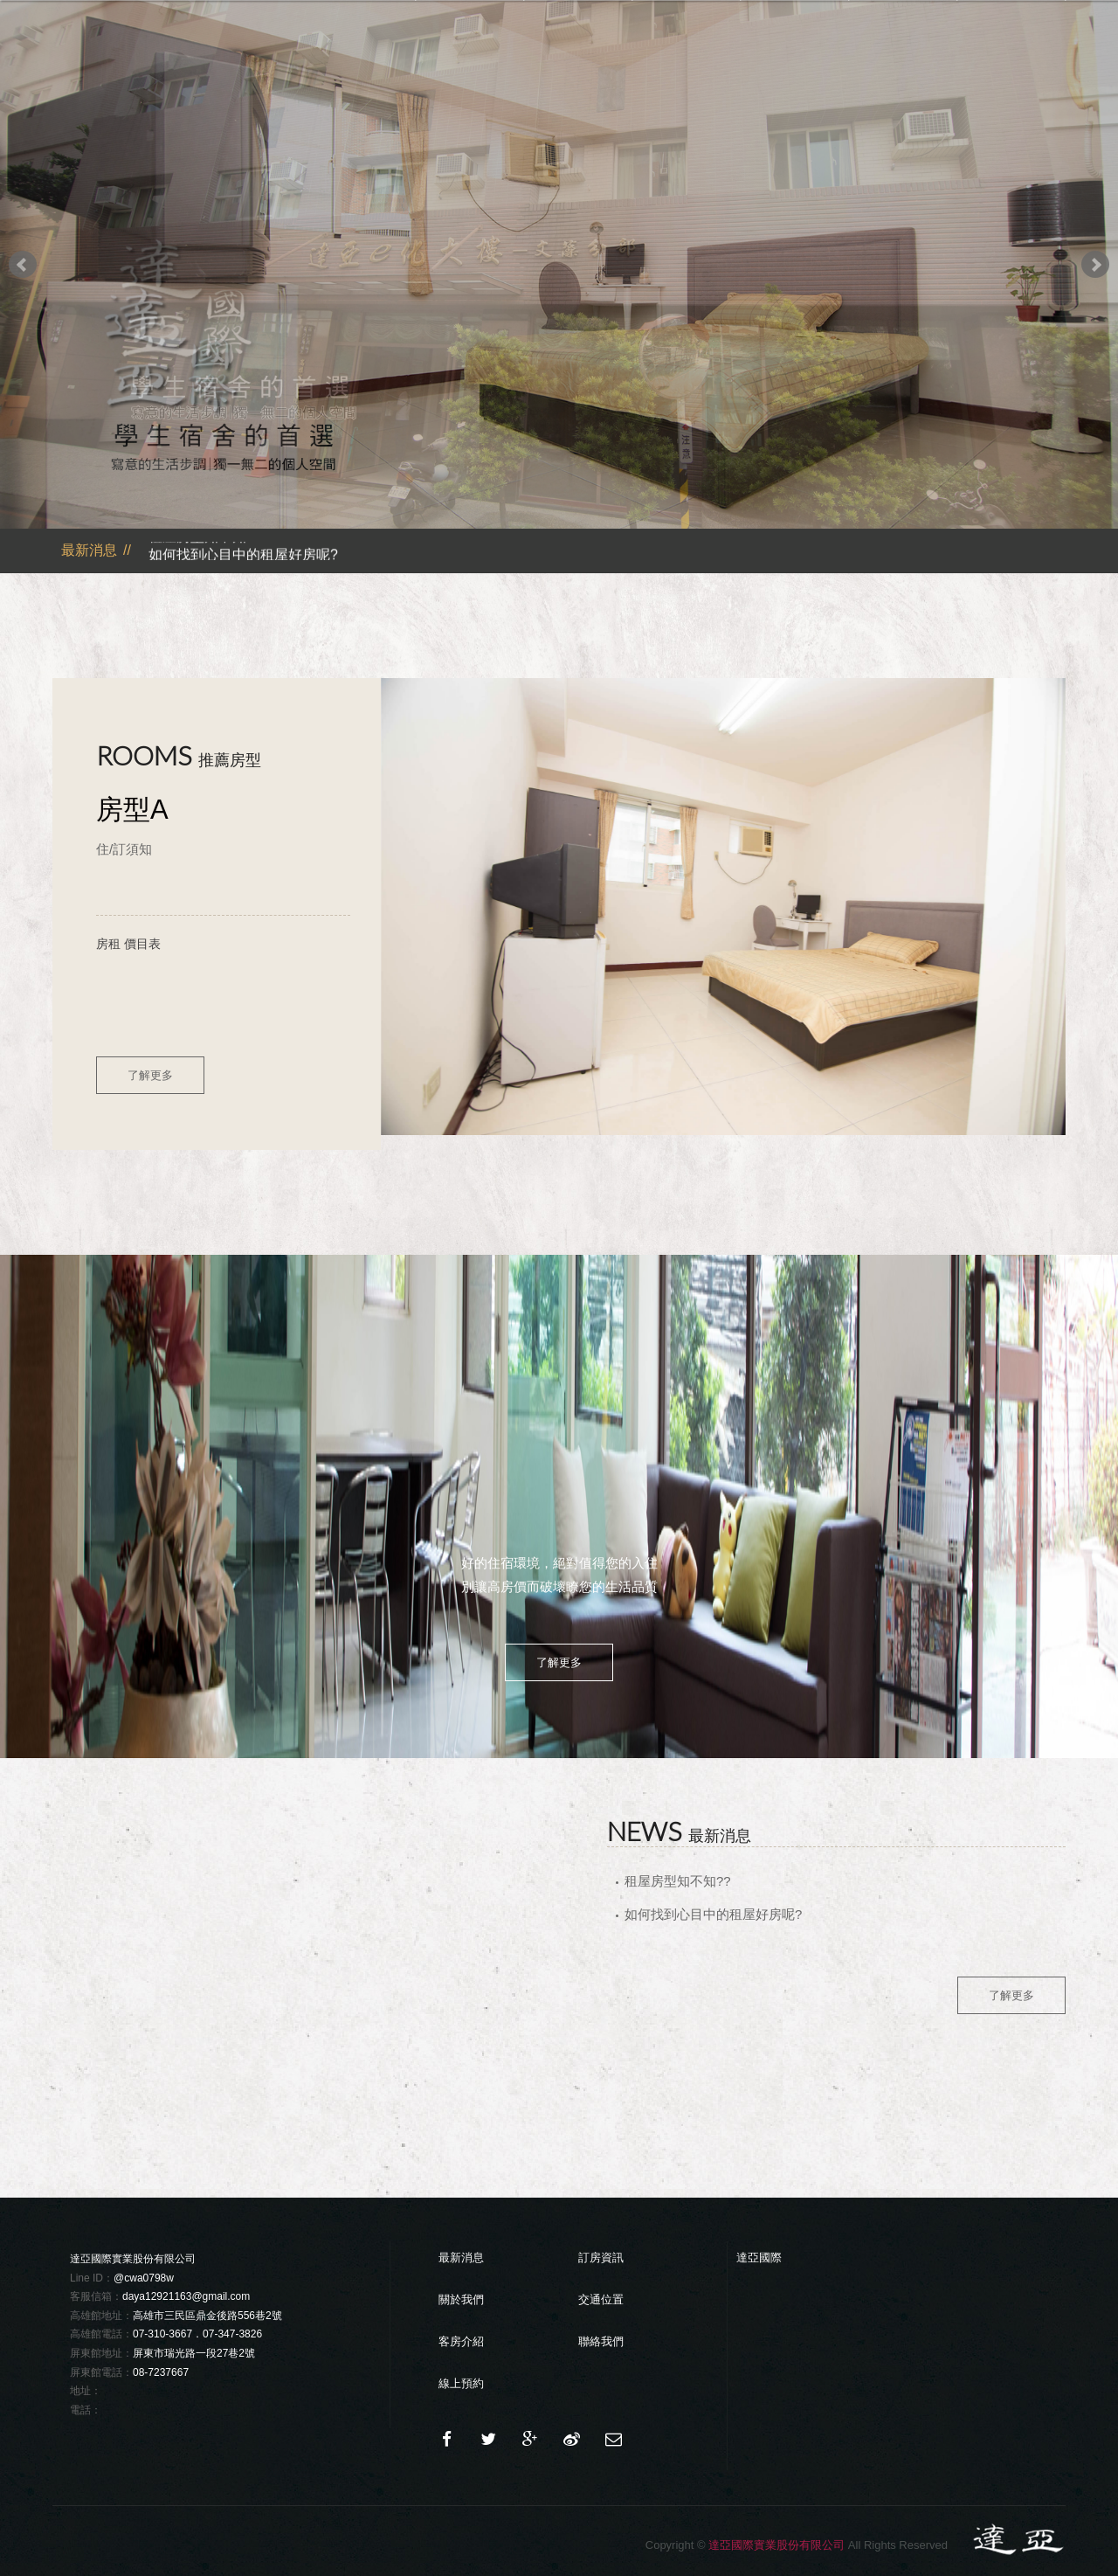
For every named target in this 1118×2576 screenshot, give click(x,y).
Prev (23, 265)
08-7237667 (161, 2372)
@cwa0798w (144, 2278)
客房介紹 (461, 2341)
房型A (132, 809)
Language (897, 27)
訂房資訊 (601, 2257)
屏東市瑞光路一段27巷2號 (194, 2353)
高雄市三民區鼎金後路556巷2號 (207, 2315)
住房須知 (795, 73)
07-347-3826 (232, 2334)
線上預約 (461, 2383)
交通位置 (903, 73)
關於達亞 (578, 73)
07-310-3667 (162, 2334)
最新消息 (470, 73)
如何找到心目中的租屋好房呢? (243, 558)
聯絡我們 (1011, 73)
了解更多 (150, 1075)
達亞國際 (759, 2257)
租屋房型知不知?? (205, 540)
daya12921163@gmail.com (186, 2296)
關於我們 (461, 2299)
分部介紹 (686, 73)
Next (1095, 265)
